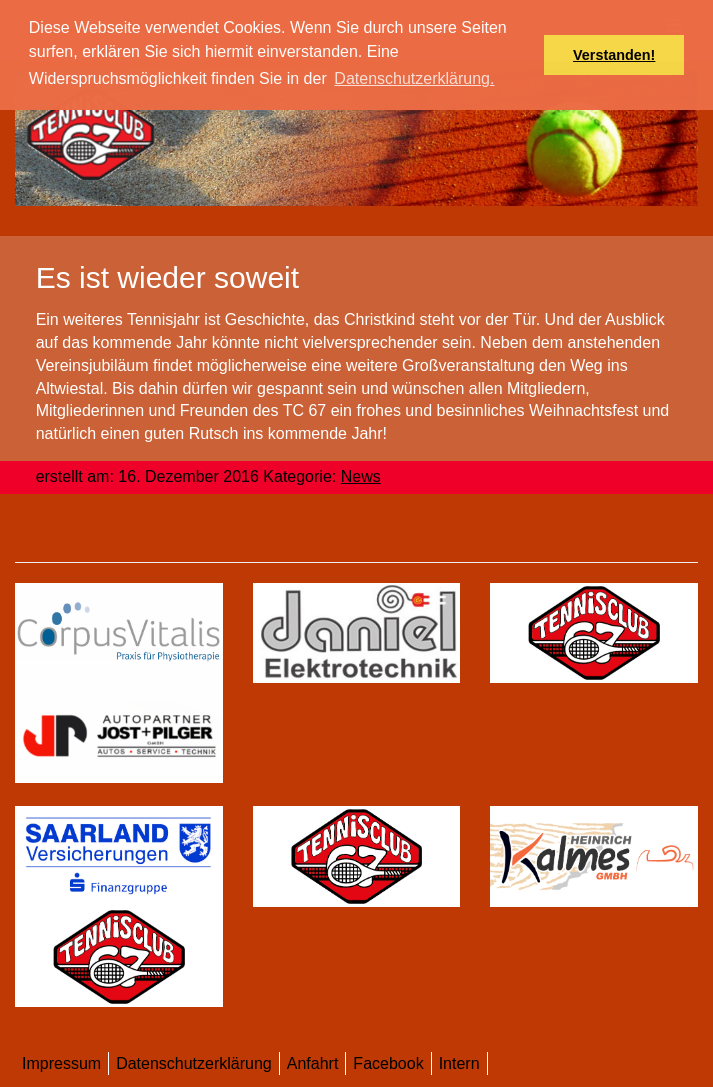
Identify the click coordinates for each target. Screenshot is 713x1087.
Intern (459, 1063)
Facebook (388, 1063)
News (361, 476)
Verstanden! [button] (614, 55)
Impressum (61, 1063)
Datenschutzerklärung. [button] (414, 78)
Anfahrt (313, 1063)
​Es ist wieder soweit (167, 277)
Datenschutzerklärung (194, 1063)
